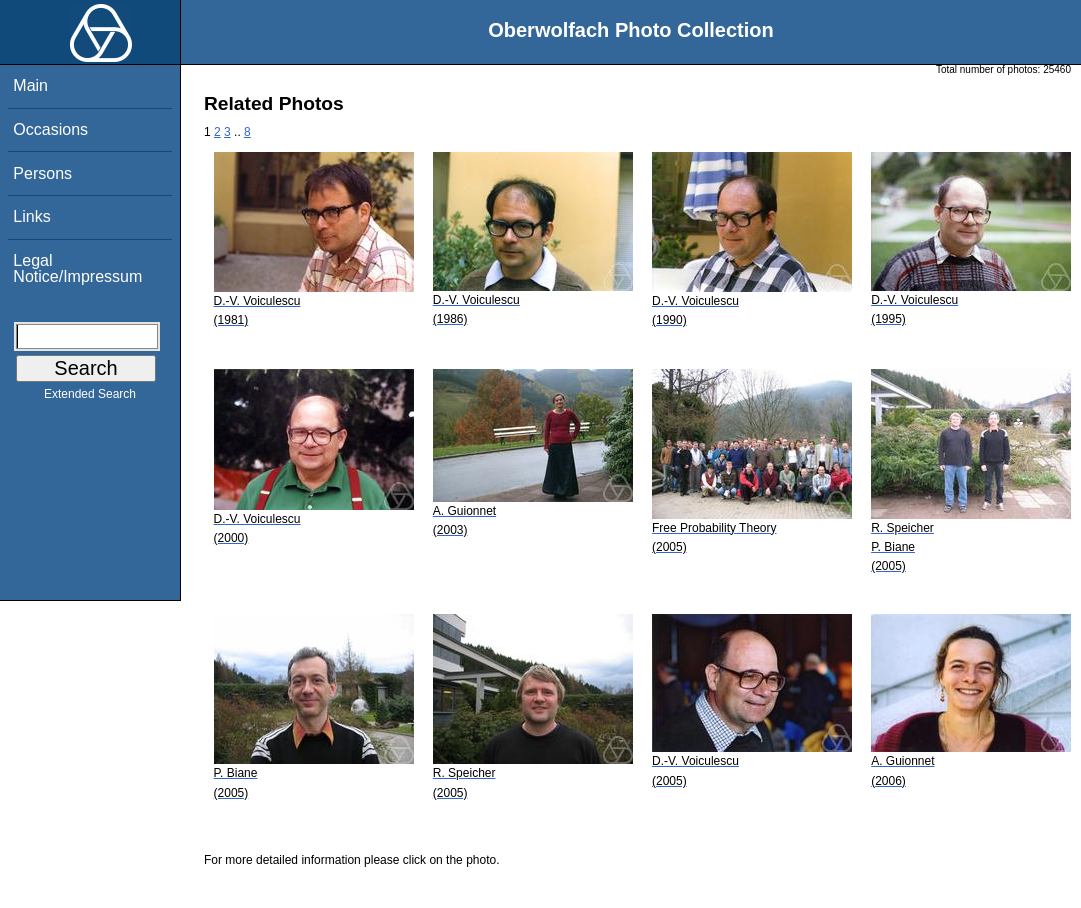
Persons (42, 173)
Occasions (50, 129)
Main (30, 85)
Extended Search (90, 398)
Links (31, 216)
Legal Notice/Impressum (77, 268)
